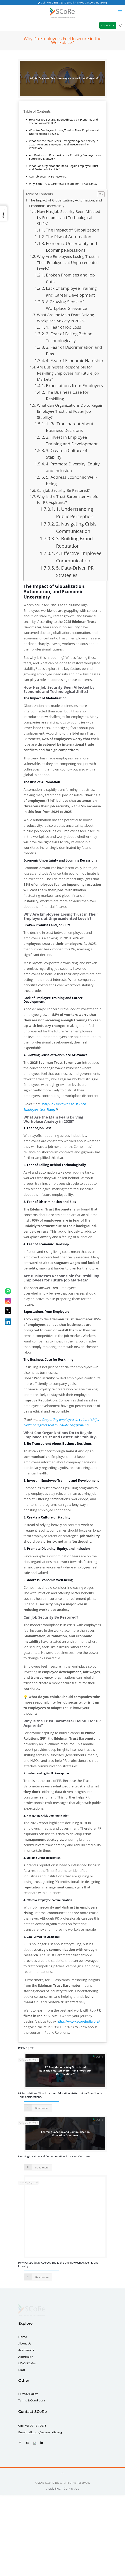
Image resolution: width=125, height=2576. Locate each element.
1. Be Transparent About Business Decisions (69, 427)
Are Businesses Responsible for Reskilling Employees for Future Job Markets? (68, 373)
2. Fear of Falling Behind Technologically (69, 337)
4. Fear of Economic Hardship (74, 360)
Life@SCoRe (26, 2379)
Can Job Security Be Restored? (63, 490)
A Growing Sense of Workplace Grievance (66, 305)
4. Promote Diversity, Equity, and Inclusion (73, 467)
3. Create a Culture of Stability (66, 454)
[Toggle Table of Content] (99, 194)
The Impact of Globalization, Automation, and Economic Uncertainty (65, 203)
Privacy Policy (28, 2409)
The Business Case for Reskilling (67, 395)
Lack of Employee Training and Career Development (71, 291)
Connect (108, 25)
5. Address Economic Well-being (71, 480)
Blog (21, 2385)
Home (22, 2352)
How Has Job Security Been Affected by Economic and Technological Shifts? (68, 217)
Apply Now (53, 2504)
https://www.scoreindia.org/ (78, 2021)
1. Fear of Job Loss (63, 327)
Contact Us (71, 2504)
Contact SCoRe (32, 2427)
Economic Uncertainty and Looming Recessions (71, 247)
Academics (26, 2365)
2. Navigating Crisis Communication (76, 527)
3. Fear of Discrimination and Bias (74, 350)
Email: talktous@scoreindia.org (87, 2)
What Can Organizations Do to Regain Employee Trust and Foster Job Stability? (70, 411)
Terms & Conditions (32, 2416)
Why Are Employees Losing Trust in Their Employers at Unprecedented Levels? (68, 262)
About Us (24, 2359)
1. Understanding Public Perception (74, 512)
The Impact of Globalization (72, 230)
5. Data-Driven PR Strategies (75, 571)
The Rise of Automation (68, 236)
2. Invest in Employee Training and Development (72, 440)
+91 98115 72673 (35, 2441)
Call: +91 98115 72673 (52, 2)
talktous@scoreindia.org (45, 2448)
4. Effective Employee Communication (79, 557)
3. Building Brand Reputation (74, 542)
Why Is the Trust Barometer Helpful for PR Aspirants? (68, 499)
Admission (25, 2372)
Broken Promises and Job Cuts (70, 278)
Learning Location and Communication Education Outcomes (54, 2156)
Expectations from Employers (74, 385)
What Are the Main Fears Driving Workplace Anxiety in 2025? (65, 317)
